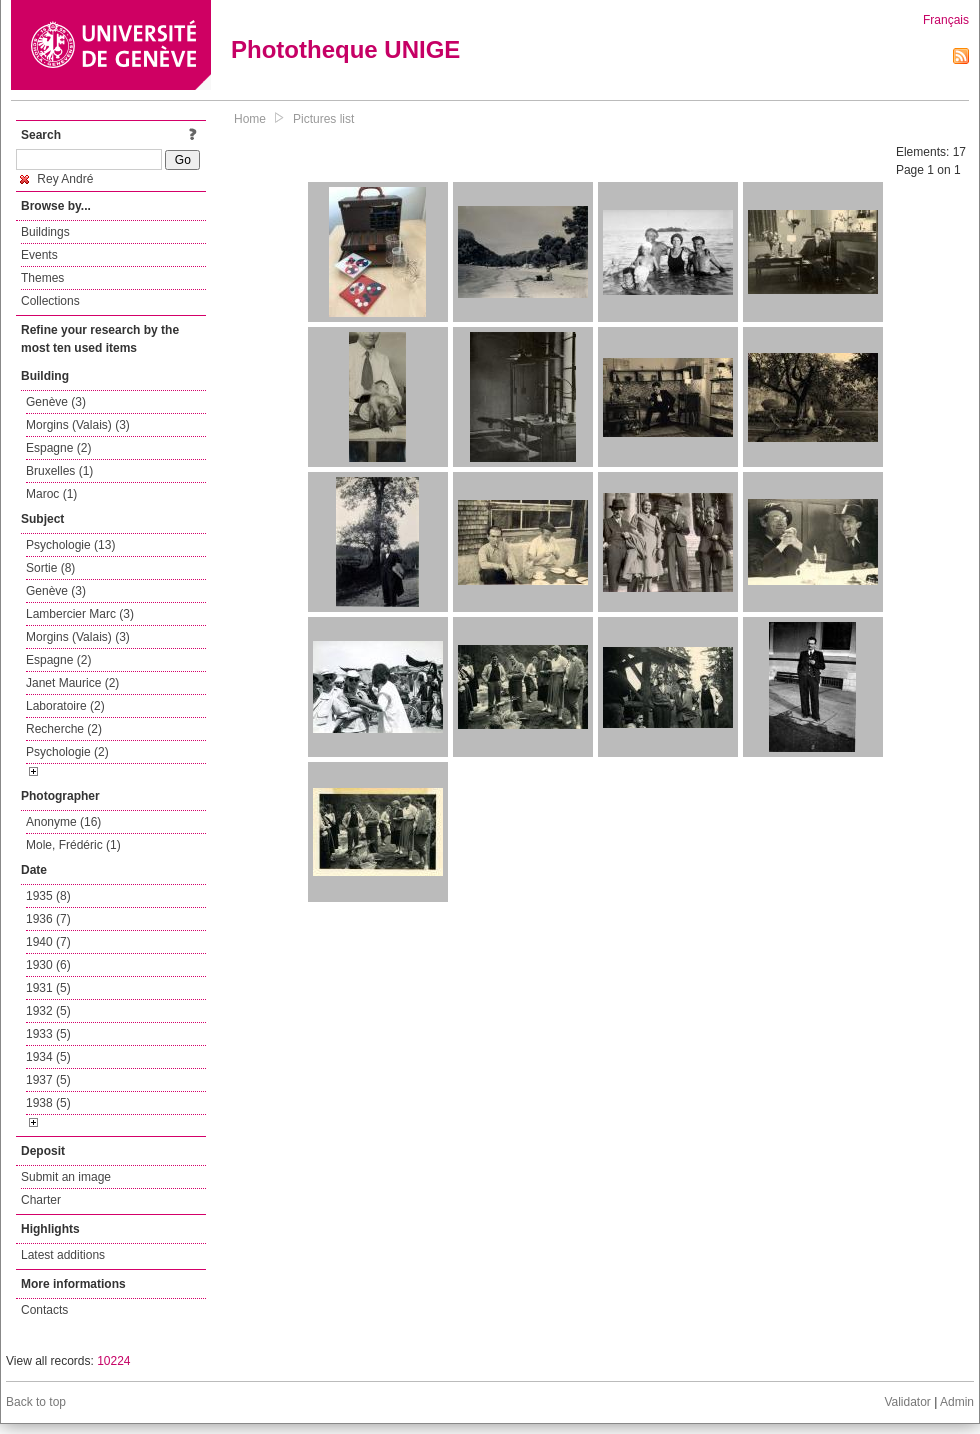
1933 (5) (48, 1034)
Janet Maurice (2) (72, 683)
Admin (957, 1402)
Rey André (56, 179)
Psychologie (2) (67, 752)
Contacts (44, 1310)
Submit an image (66, 1177)
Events (39, 255)
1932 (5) (48, 1011)
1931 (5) (48, 988)
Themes (42, 278)
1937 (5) (48, 1080)
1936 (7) (48, 919)
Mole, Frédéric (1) (73, 845)
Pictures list (323, 119)
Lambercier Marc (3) (80, 614)
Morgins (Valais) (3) (78, 425)
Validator (907, 1402)
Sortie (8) (50, 568)
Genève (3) (56, 402)
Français (946, 20)
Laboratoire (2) (65, 706)
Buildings (45, 232)
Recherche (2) (64, 729)
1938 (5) (48, 1103)
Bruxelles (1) (59, 471)
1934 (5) (48, 1057)
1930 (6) (48, 965)
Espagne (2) (58, 448)
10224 (113, 1361)
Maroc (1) (51, 494)
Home (250, 119)
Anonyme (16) (63, 822)
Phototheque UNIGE (345, 49)
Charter (41, 1200)
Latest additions (63, 1255)
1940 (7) (48, 942)
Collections (50, 301)
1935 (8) (48, 896)
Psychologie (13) (70, 545)
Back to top (36, 1402)
